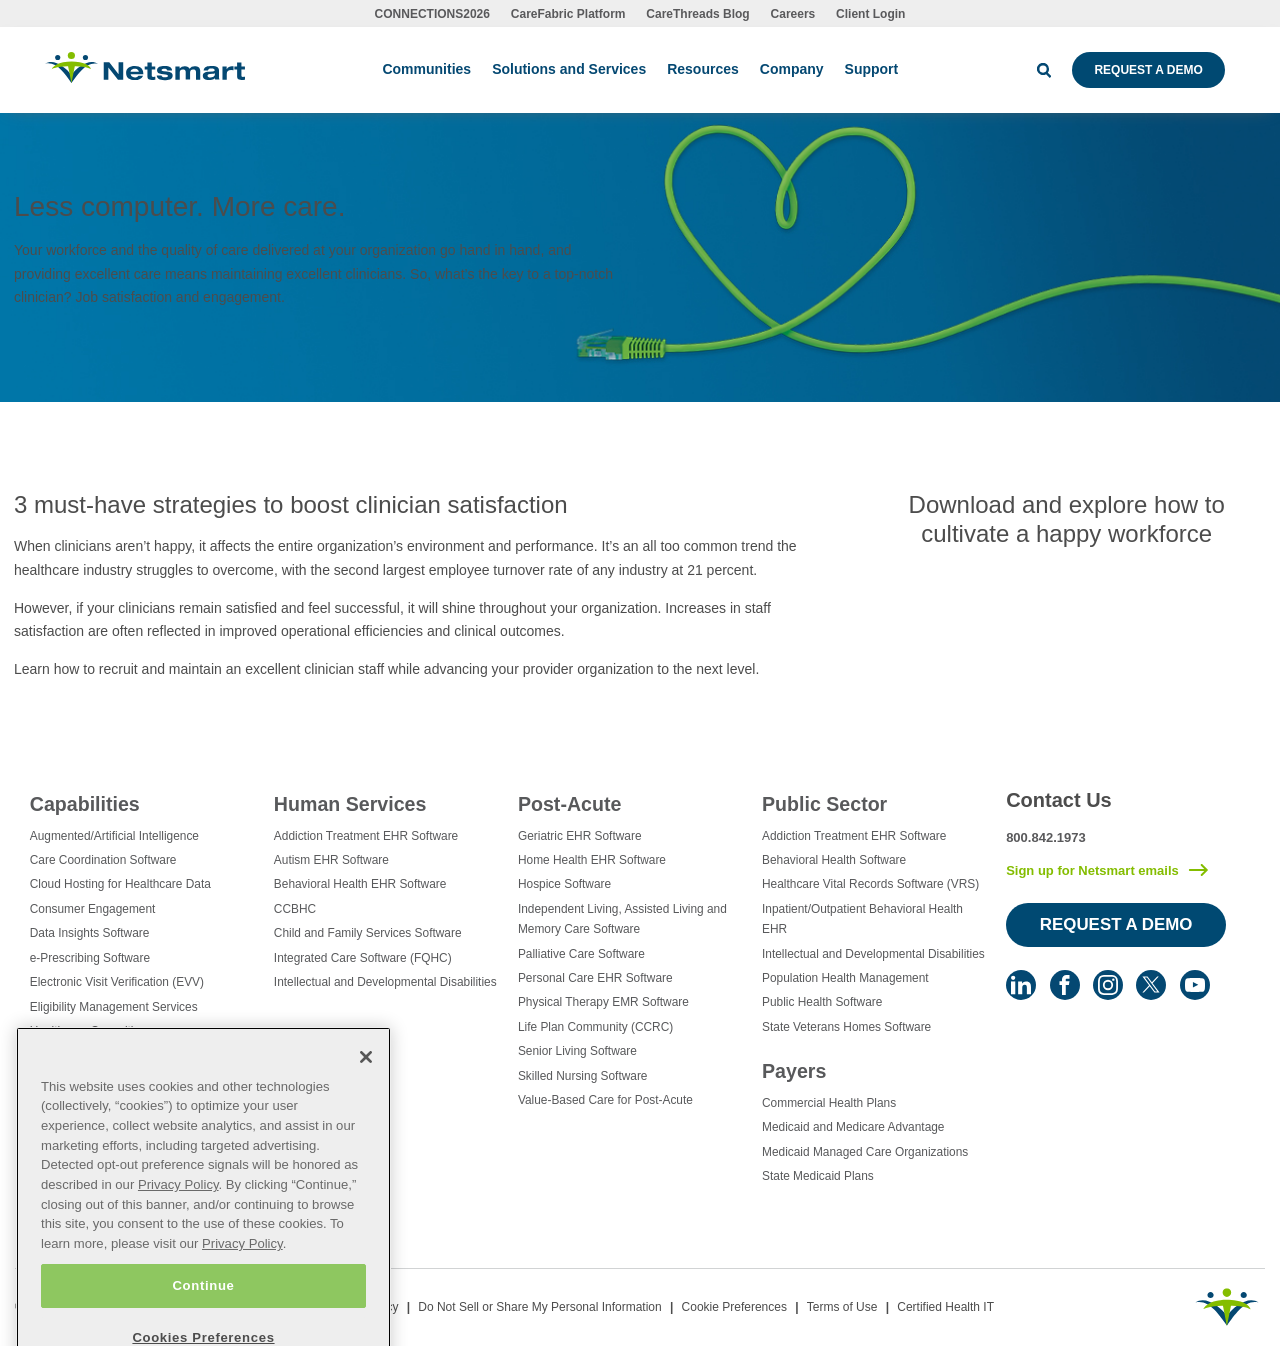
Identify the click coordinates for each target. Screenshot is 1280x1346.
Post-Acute (569, 804)
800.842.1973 (1046, 837)
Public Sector (824, 804)
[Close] (366, 1089)
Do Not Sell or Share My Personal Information (539, 1307)
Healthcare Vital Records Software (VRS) (870, 884)
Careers (793, 14)
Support (872, 69)
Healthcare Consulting (88, 1031)
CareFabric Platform (568, 14)
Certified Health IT (945, 1307)
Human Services (350, 804)
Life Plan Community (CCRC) (595, 1027)
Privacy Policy (178, 1216)
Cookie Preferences (734, 1307)
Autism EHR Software (331, 860)
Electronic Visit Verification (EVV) (117, 982)
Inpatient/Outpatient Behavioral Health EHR (862, 919)
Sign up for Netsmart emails (1092, 870)
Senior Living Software (577, 1051)
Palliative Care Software (581, 954)
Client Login (870, 14)
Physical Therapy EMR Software (603, 1002)
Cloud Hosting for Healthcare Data (120, 884)
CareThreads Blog (697, 14)
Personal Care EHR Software (595, 978)
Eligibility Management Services (114, 1007)
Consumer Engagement (93, 909)
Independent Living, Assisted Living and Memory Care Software (622, 919)
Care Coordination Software (103, 860)
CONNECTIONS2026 (432, 14)
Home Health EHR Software (592, 860)
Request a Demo (1148, 70)
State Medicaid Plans (818, 1176)
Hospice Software (564, 884)
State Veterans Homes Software (846, 1027)
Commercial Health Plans (829, 1103)
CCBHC (295, 909)
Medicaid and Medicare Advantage (853, 1127)
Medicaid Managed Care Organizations (865, 1152)
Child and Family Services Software (368, 933)
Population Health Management (845, 978)
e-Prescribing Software (90, 958)
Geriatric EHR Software (580, 836)
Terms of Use (842, 1307)
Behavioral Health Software (834, 860)
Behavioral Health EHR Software (360, 884)
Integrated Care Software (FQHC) (363, 958)
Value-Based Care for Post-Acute (605, 1100)
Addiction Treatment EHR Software (366, 836)
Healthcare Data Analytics (98, 1055)
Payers (794, 1071)
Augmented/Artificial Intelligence (114, 836)
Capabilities (85, 804)
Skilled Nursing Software (583, 1076)
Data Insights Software (90, 933)
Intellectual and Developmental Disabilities (385, 982)
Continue (203, 1317)
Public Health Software (822, 1002)
